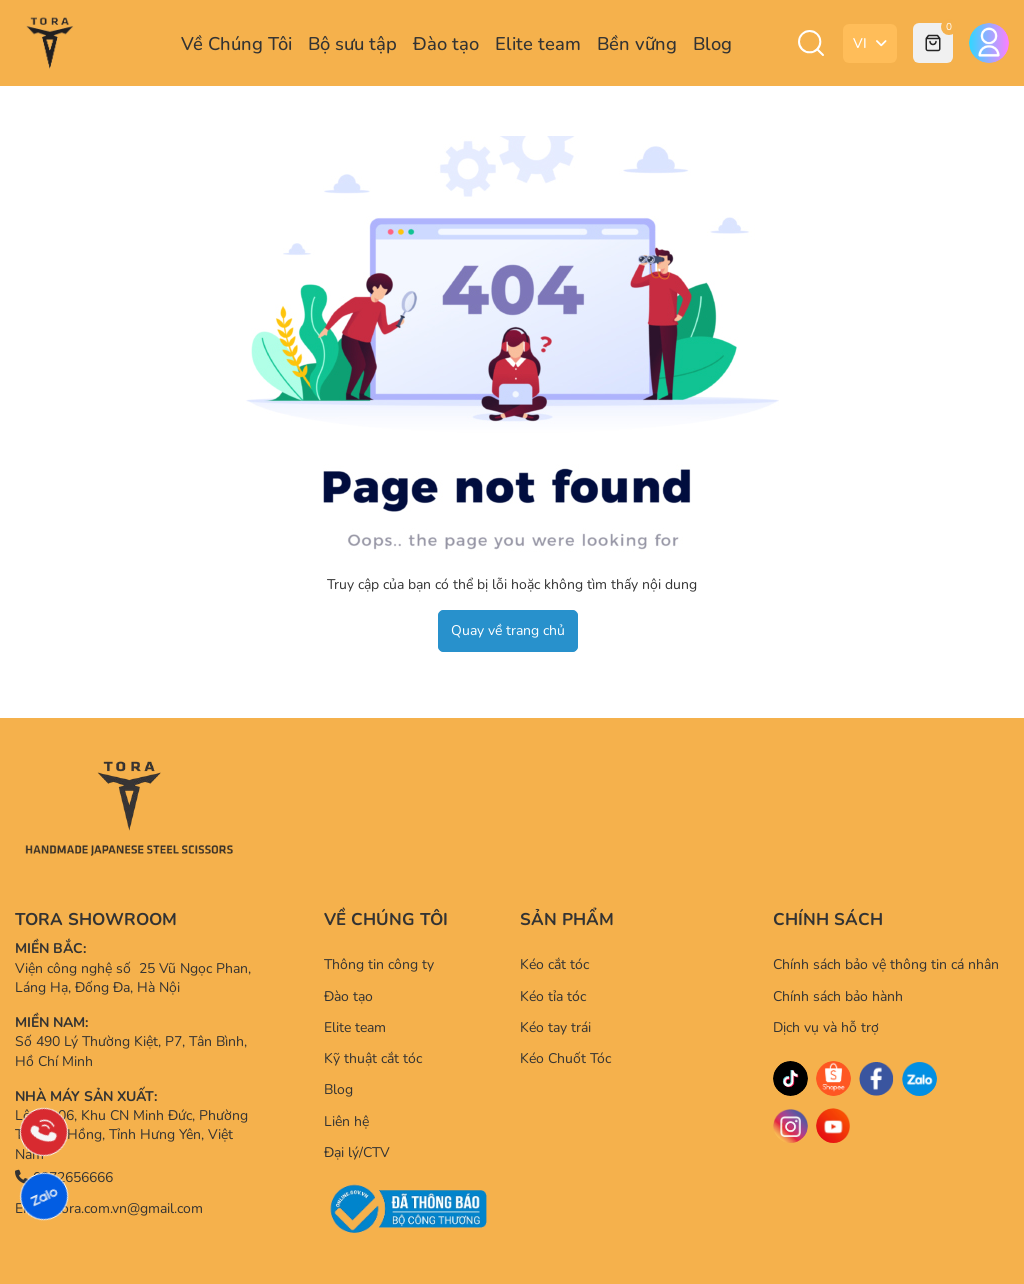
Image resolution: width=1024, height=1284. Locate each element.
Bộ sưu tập (352, 43)
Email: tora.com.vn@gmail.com (109, 1208)
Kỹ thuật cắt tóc (373, 1058)
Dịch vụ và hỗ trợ (826, 1027)
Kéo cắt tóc (554, 964)
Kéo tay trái (555, 1027)
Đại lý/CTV (357, 1152)
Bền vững (637, 43)
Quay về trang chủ (508, 630)
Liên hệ (346, 1121)
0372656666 (64, 1177)
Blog (712, 43)
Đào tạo (446, 43)
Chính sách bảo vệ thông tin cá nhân (886, 964)
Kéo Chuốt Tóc (565, 1058)
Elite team (538, 43)
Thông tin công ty (379, 964)
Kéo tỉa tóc (553, 996)
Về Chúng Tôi (236, 43)
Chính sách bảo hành (838, 996)
